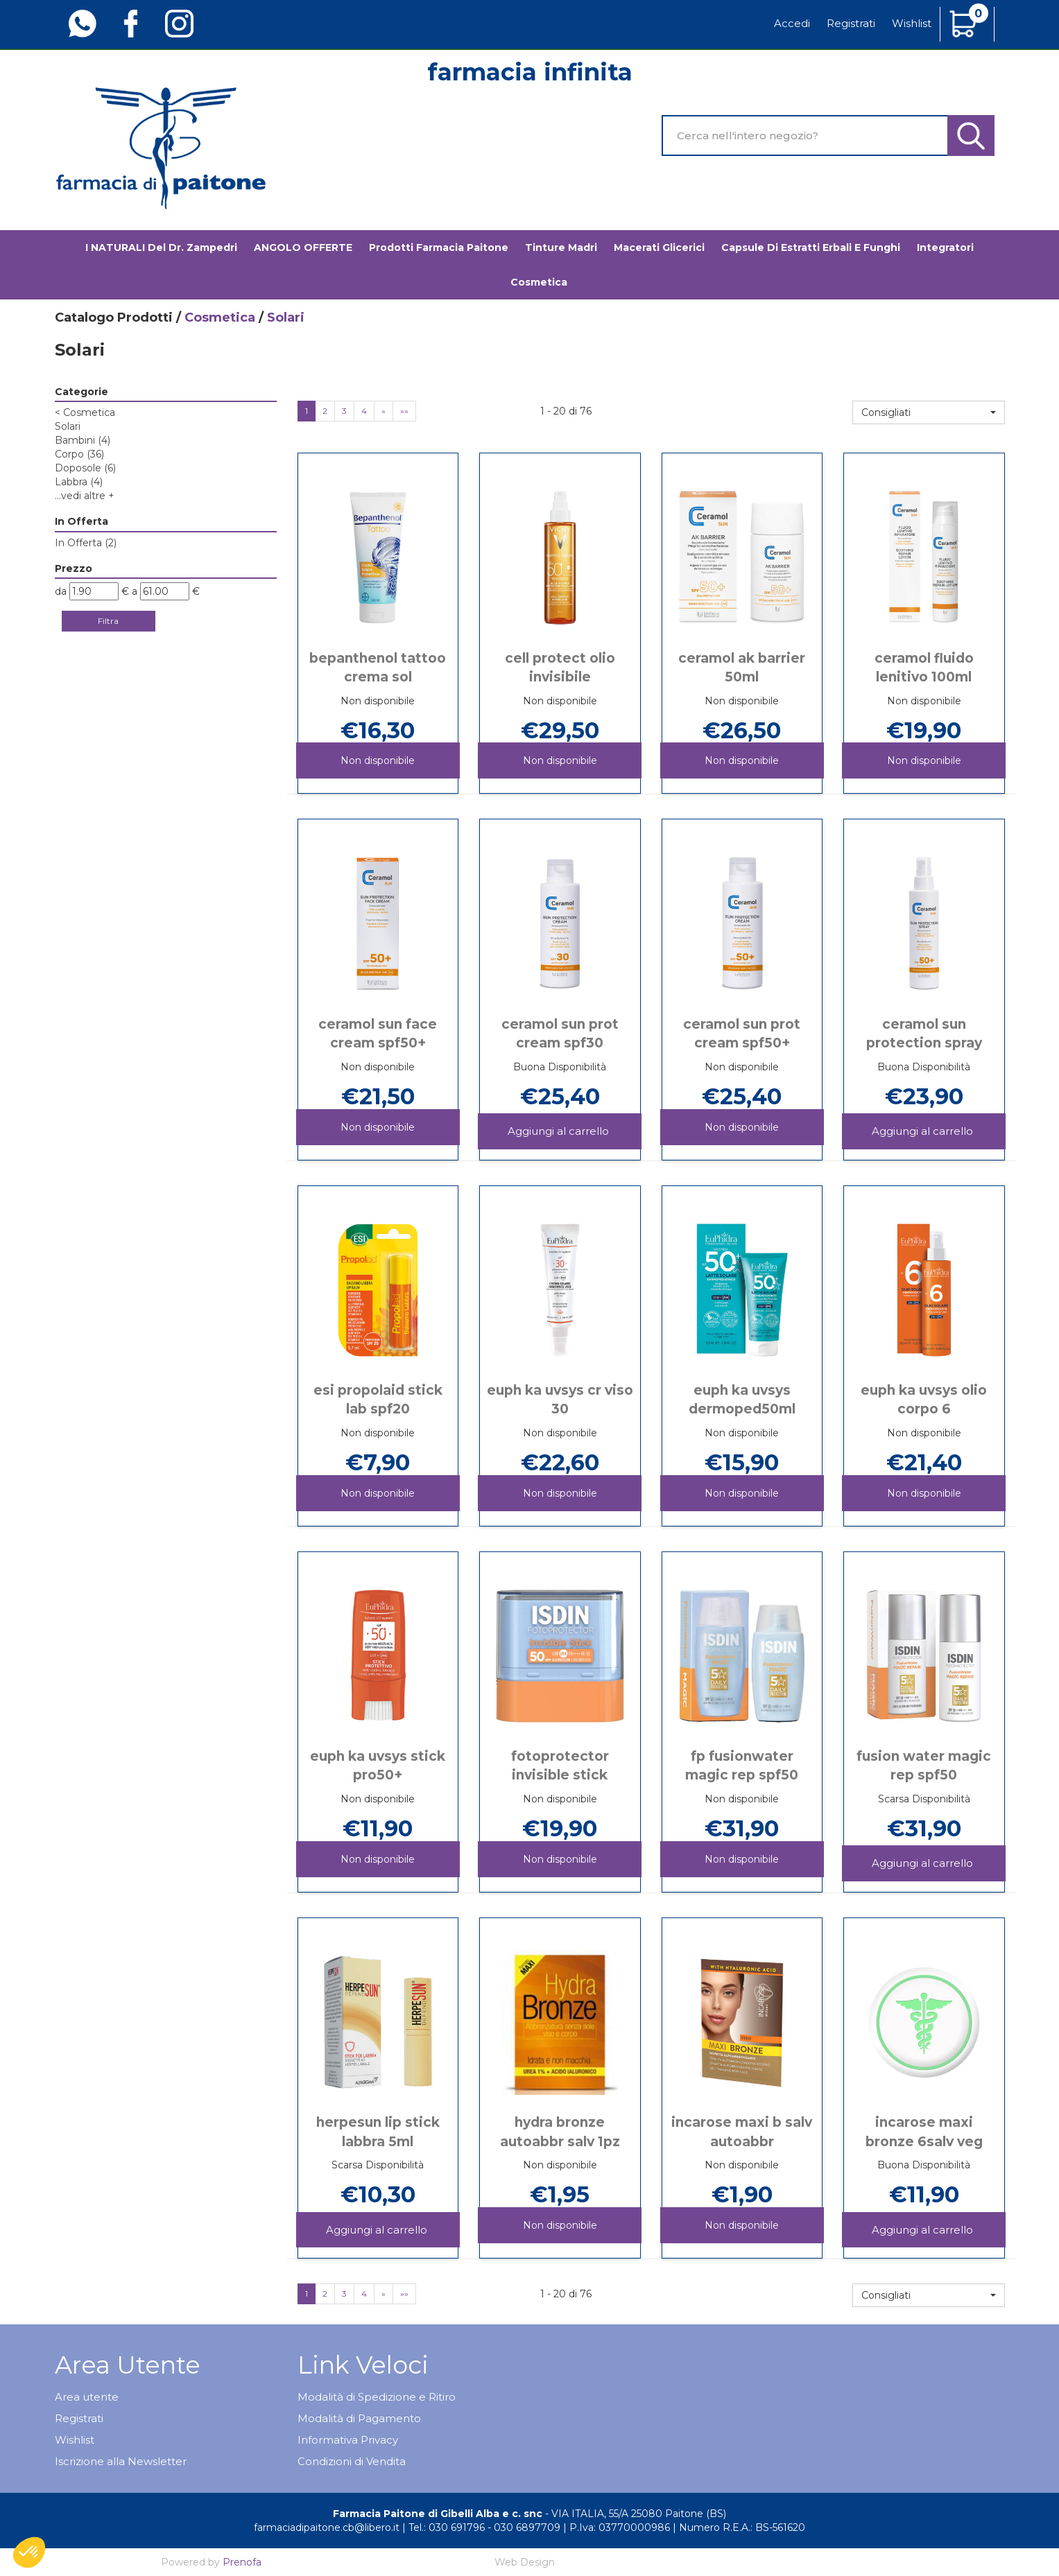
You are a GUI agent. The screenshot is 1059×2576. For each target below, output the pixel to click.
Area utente (87, 2396)
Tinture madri (561, 247)
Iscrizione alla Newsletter (121, 2461)
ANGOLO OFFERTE (303, 247)
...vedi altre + (84, 495)
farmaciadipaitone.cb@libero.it (326, 2527)
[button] (928, 412)
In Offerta (86, 543)
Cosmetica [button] (538, 282)
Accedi (792, 23)
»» (404, 411)
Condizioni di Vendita (352, 2461)
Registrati (851, 23)
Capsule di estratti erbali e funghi (810, 247)
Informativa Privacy (348, 2439)
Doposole (85, 468)
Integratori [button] (945, 247)
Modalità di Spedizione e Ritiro (377, 2396)
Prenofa (242, 2562)
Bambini (82, 440)
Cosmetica (219, 317)
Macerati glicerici (659, 247)
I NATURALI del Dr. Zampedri (161, 247)
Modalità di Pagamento (359, 2418)
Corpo (79, 454)
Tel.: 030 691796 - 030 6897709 (484, 2527)
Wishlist (911, 23)
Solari (67, 426)
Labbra (79, 482)
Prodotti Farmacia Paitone (438, 247)
